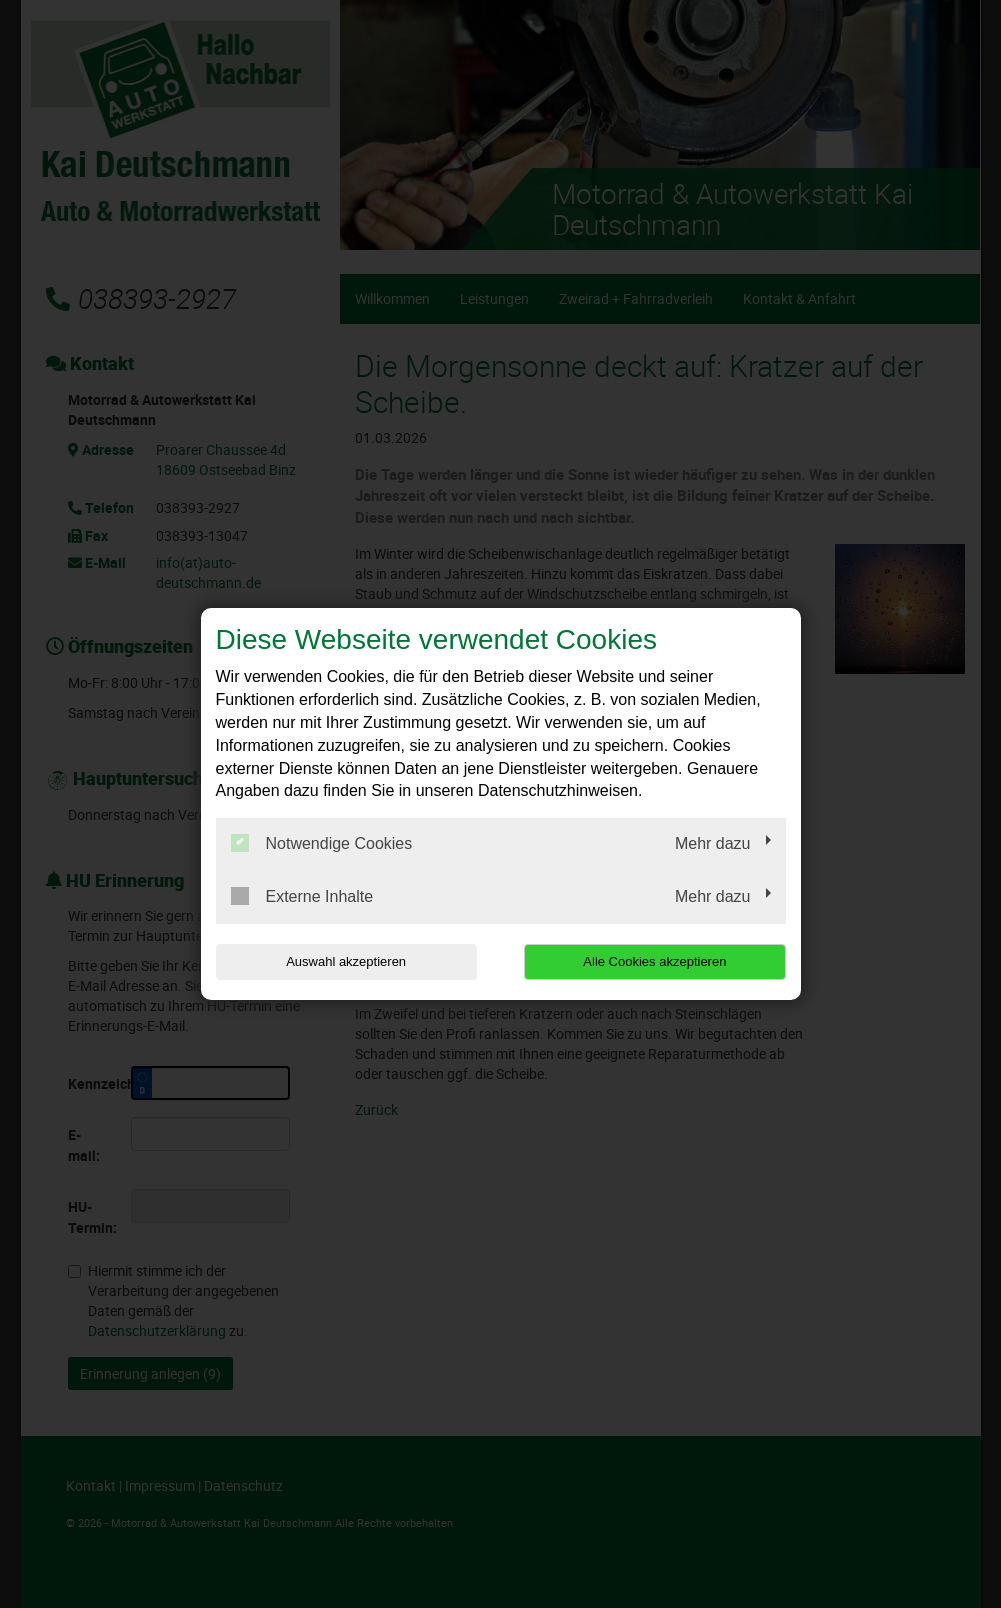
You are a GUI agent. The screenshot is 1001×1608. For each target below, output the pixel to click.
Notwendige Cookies (322, 843)
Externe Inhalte (302, 896)
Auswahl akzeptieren (344, 961)
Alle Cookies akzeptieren (657, 961)
